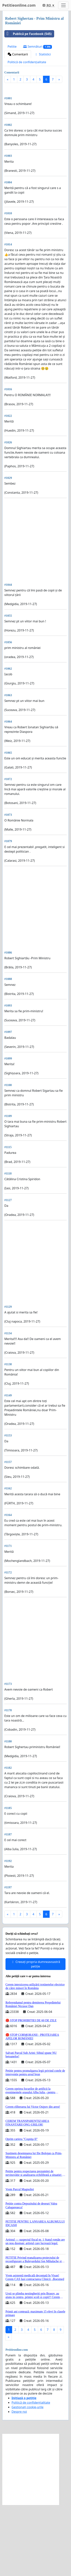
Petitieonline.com (19, 5)
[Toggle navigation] (63, 5)
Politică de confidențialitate (27, 62)
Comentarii (18, 54)
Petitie (12, 46)
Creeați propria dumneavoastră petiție (35, 2035)
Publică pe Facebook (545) (28, 33)
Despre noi (19, 2483)
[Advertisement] (35, 124)
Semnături (37, 46)
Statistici (42, 54)
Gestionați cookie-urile (28, 2478)
